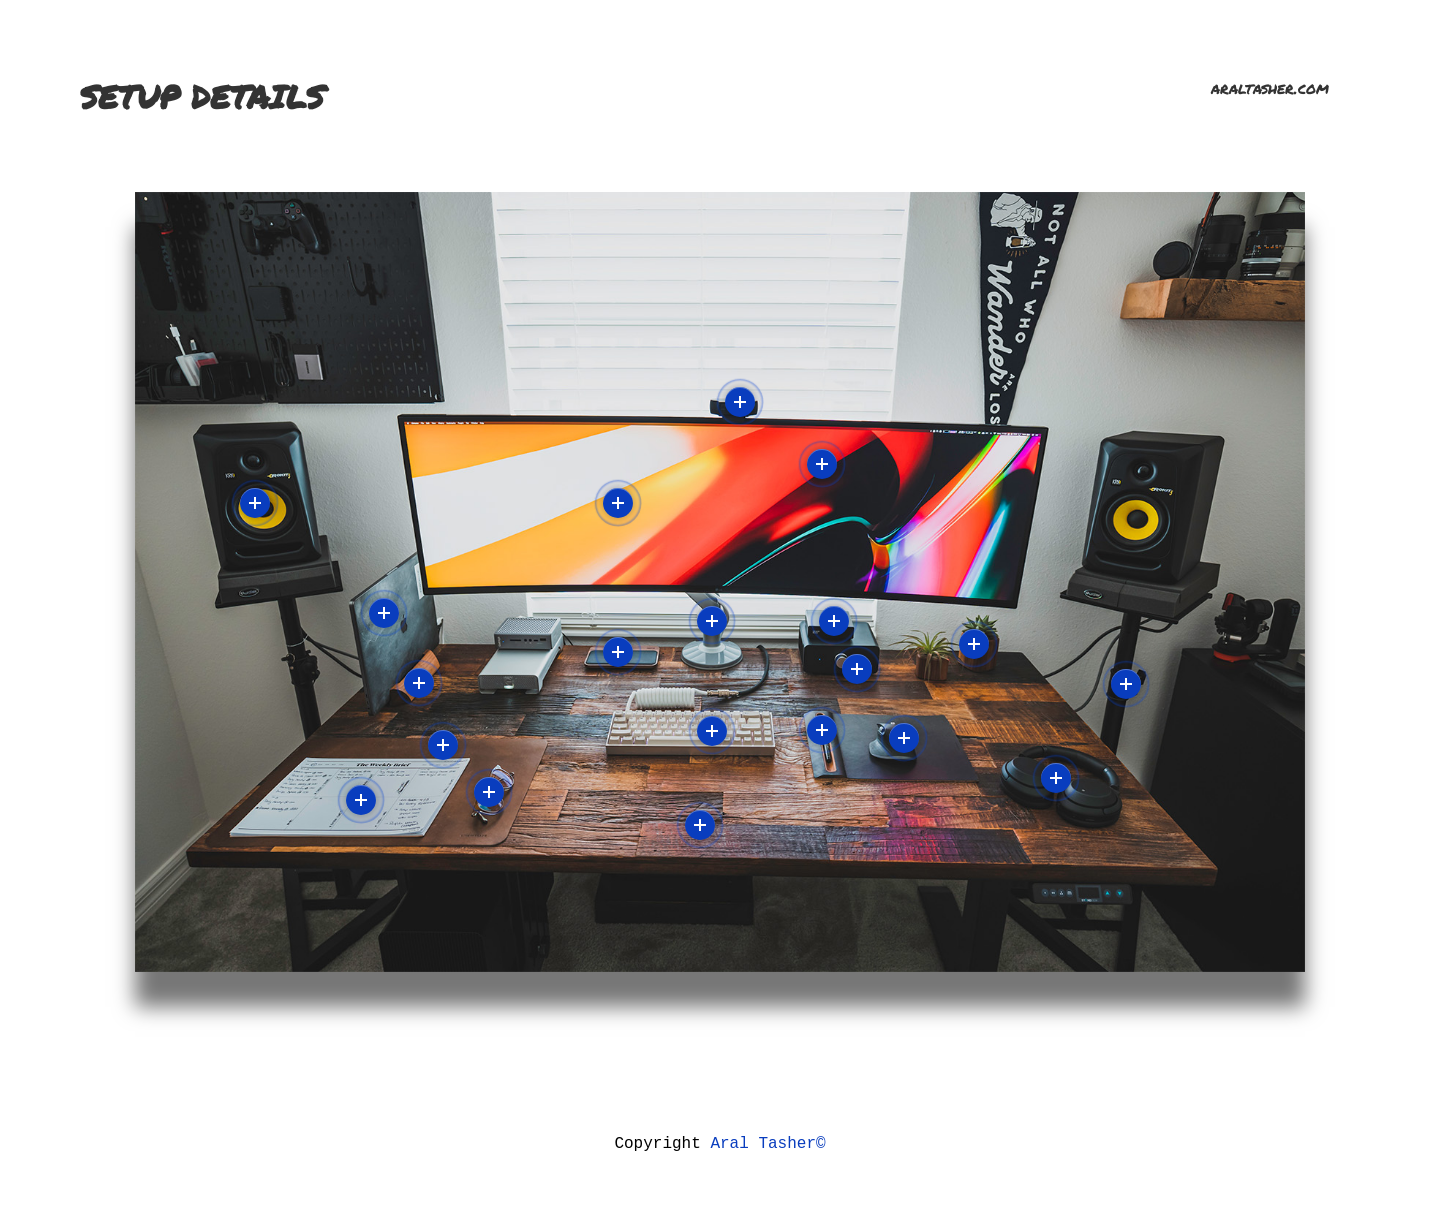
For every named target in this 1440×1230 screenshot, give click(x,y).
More (255, 503)
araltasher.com (1277, 87)
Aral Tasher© (767, 1142)
